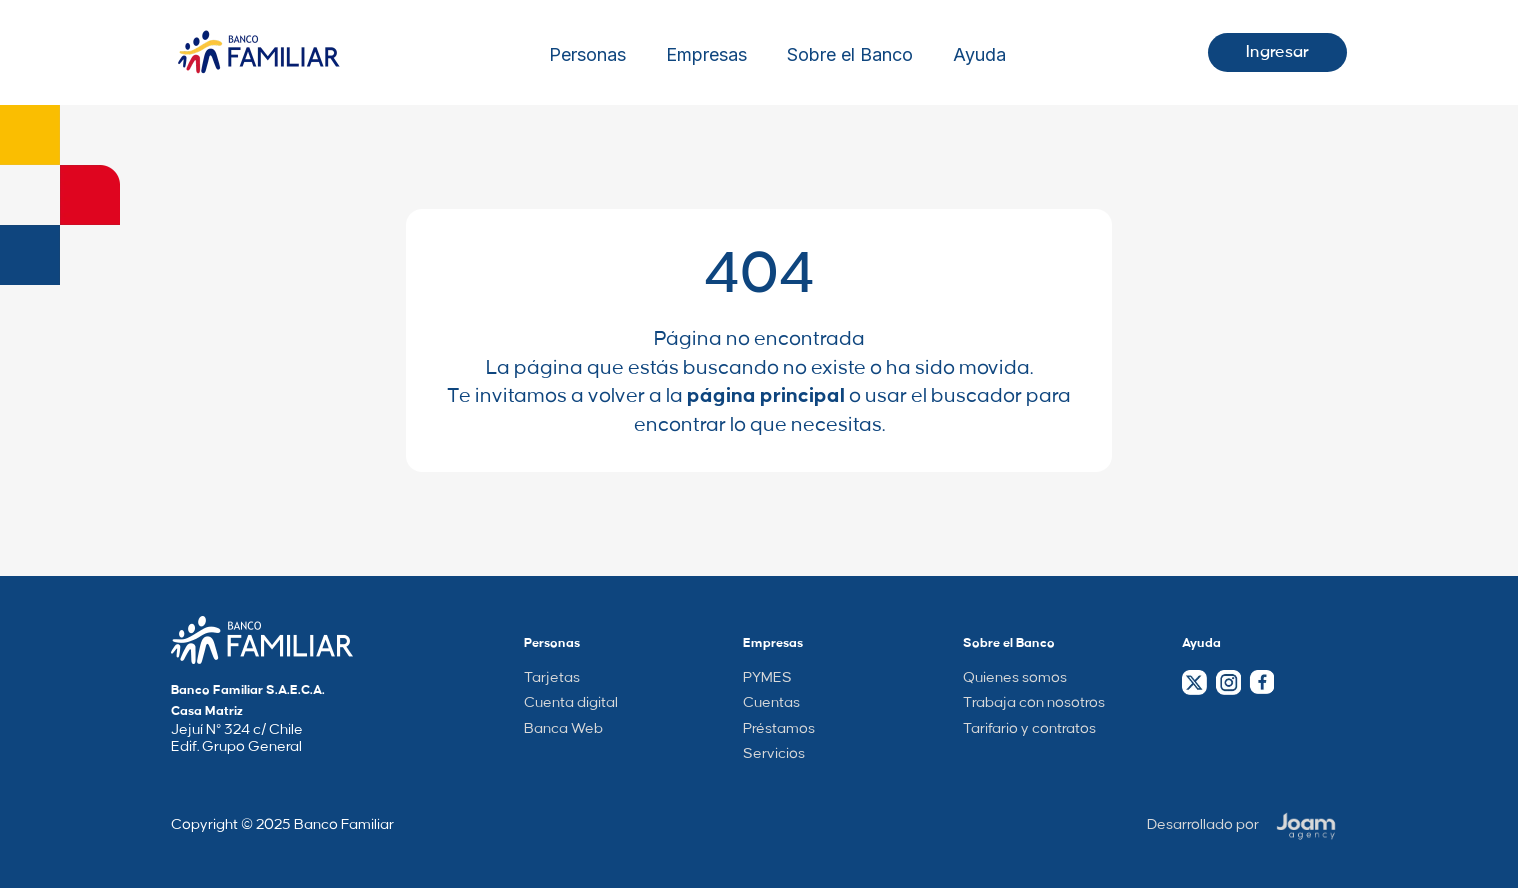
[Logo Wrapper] (259, 52)
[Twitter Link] (1194, 682)
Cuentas (771, 703)
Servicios (774, 754)
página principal (766, 396)
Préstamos (779, 729)
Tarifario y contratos (1029, 729)
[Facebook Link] (1261, 682)
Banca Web (563, 729)
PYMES (767, 678)
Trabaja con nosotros (1034, 703)
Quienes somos (1015, 678)
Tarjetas (552, 678)
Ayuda (979, 55)
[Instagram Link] (1228, 682)
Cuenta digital (571, 703)
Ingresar (1277, 52)
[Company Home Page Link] (262, 640)
